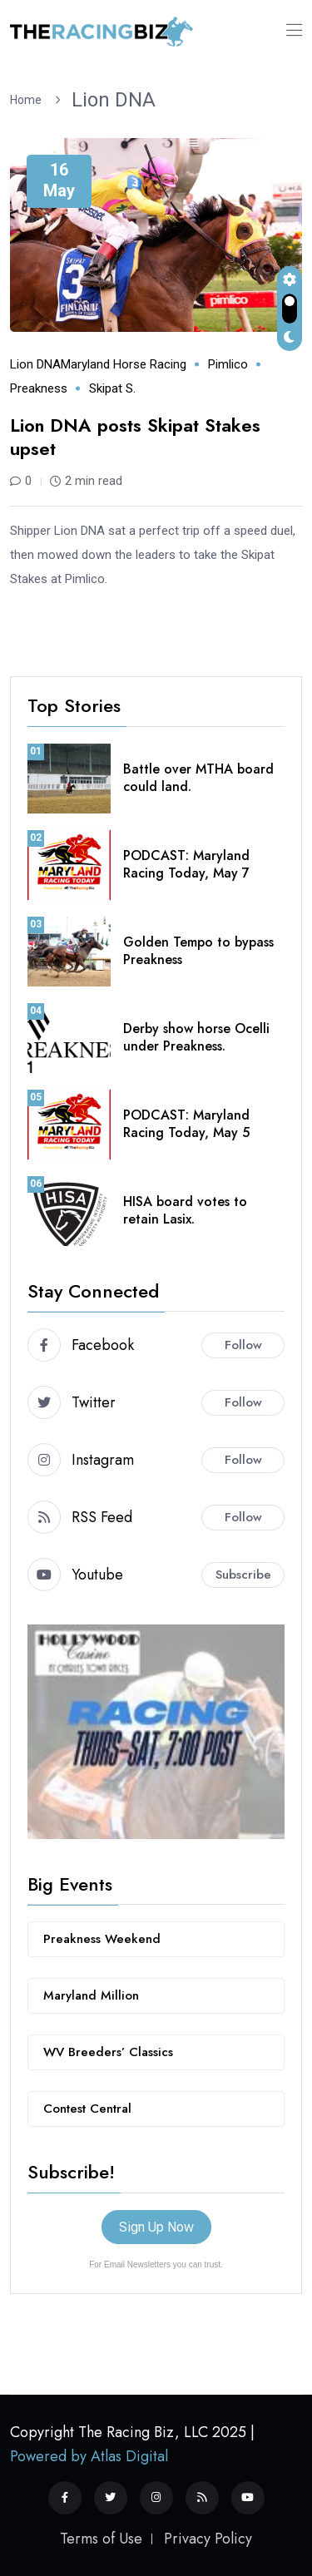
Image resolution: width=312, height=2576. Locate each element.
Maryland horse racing (123, 364)
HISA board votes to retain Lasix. (185, 1210)
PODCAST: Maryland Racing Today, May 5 (186, 1123)
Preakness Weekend (102, 1939)
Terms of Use (101, 2538)
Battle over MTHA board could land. (198, 777)
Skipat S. (112, 388)
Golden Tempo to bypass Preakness (198, 950)
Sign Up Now (156, 2227)
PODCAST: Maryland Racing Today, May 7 (186, 864)
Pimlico (228, 364)
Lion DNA (114, 99)
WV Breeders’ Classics (108, 2052)
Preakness (38, 388)
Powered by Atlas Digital (89, 2456)
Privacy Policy (208, 2538)
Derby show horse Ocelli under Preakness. (196, 1037)
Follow (243, 1345)
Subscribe (243, 1574)
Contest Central (87, 2108)
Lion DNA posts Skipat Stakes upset (135, 437)
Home (28, 99)
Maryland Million (91, 1995)
